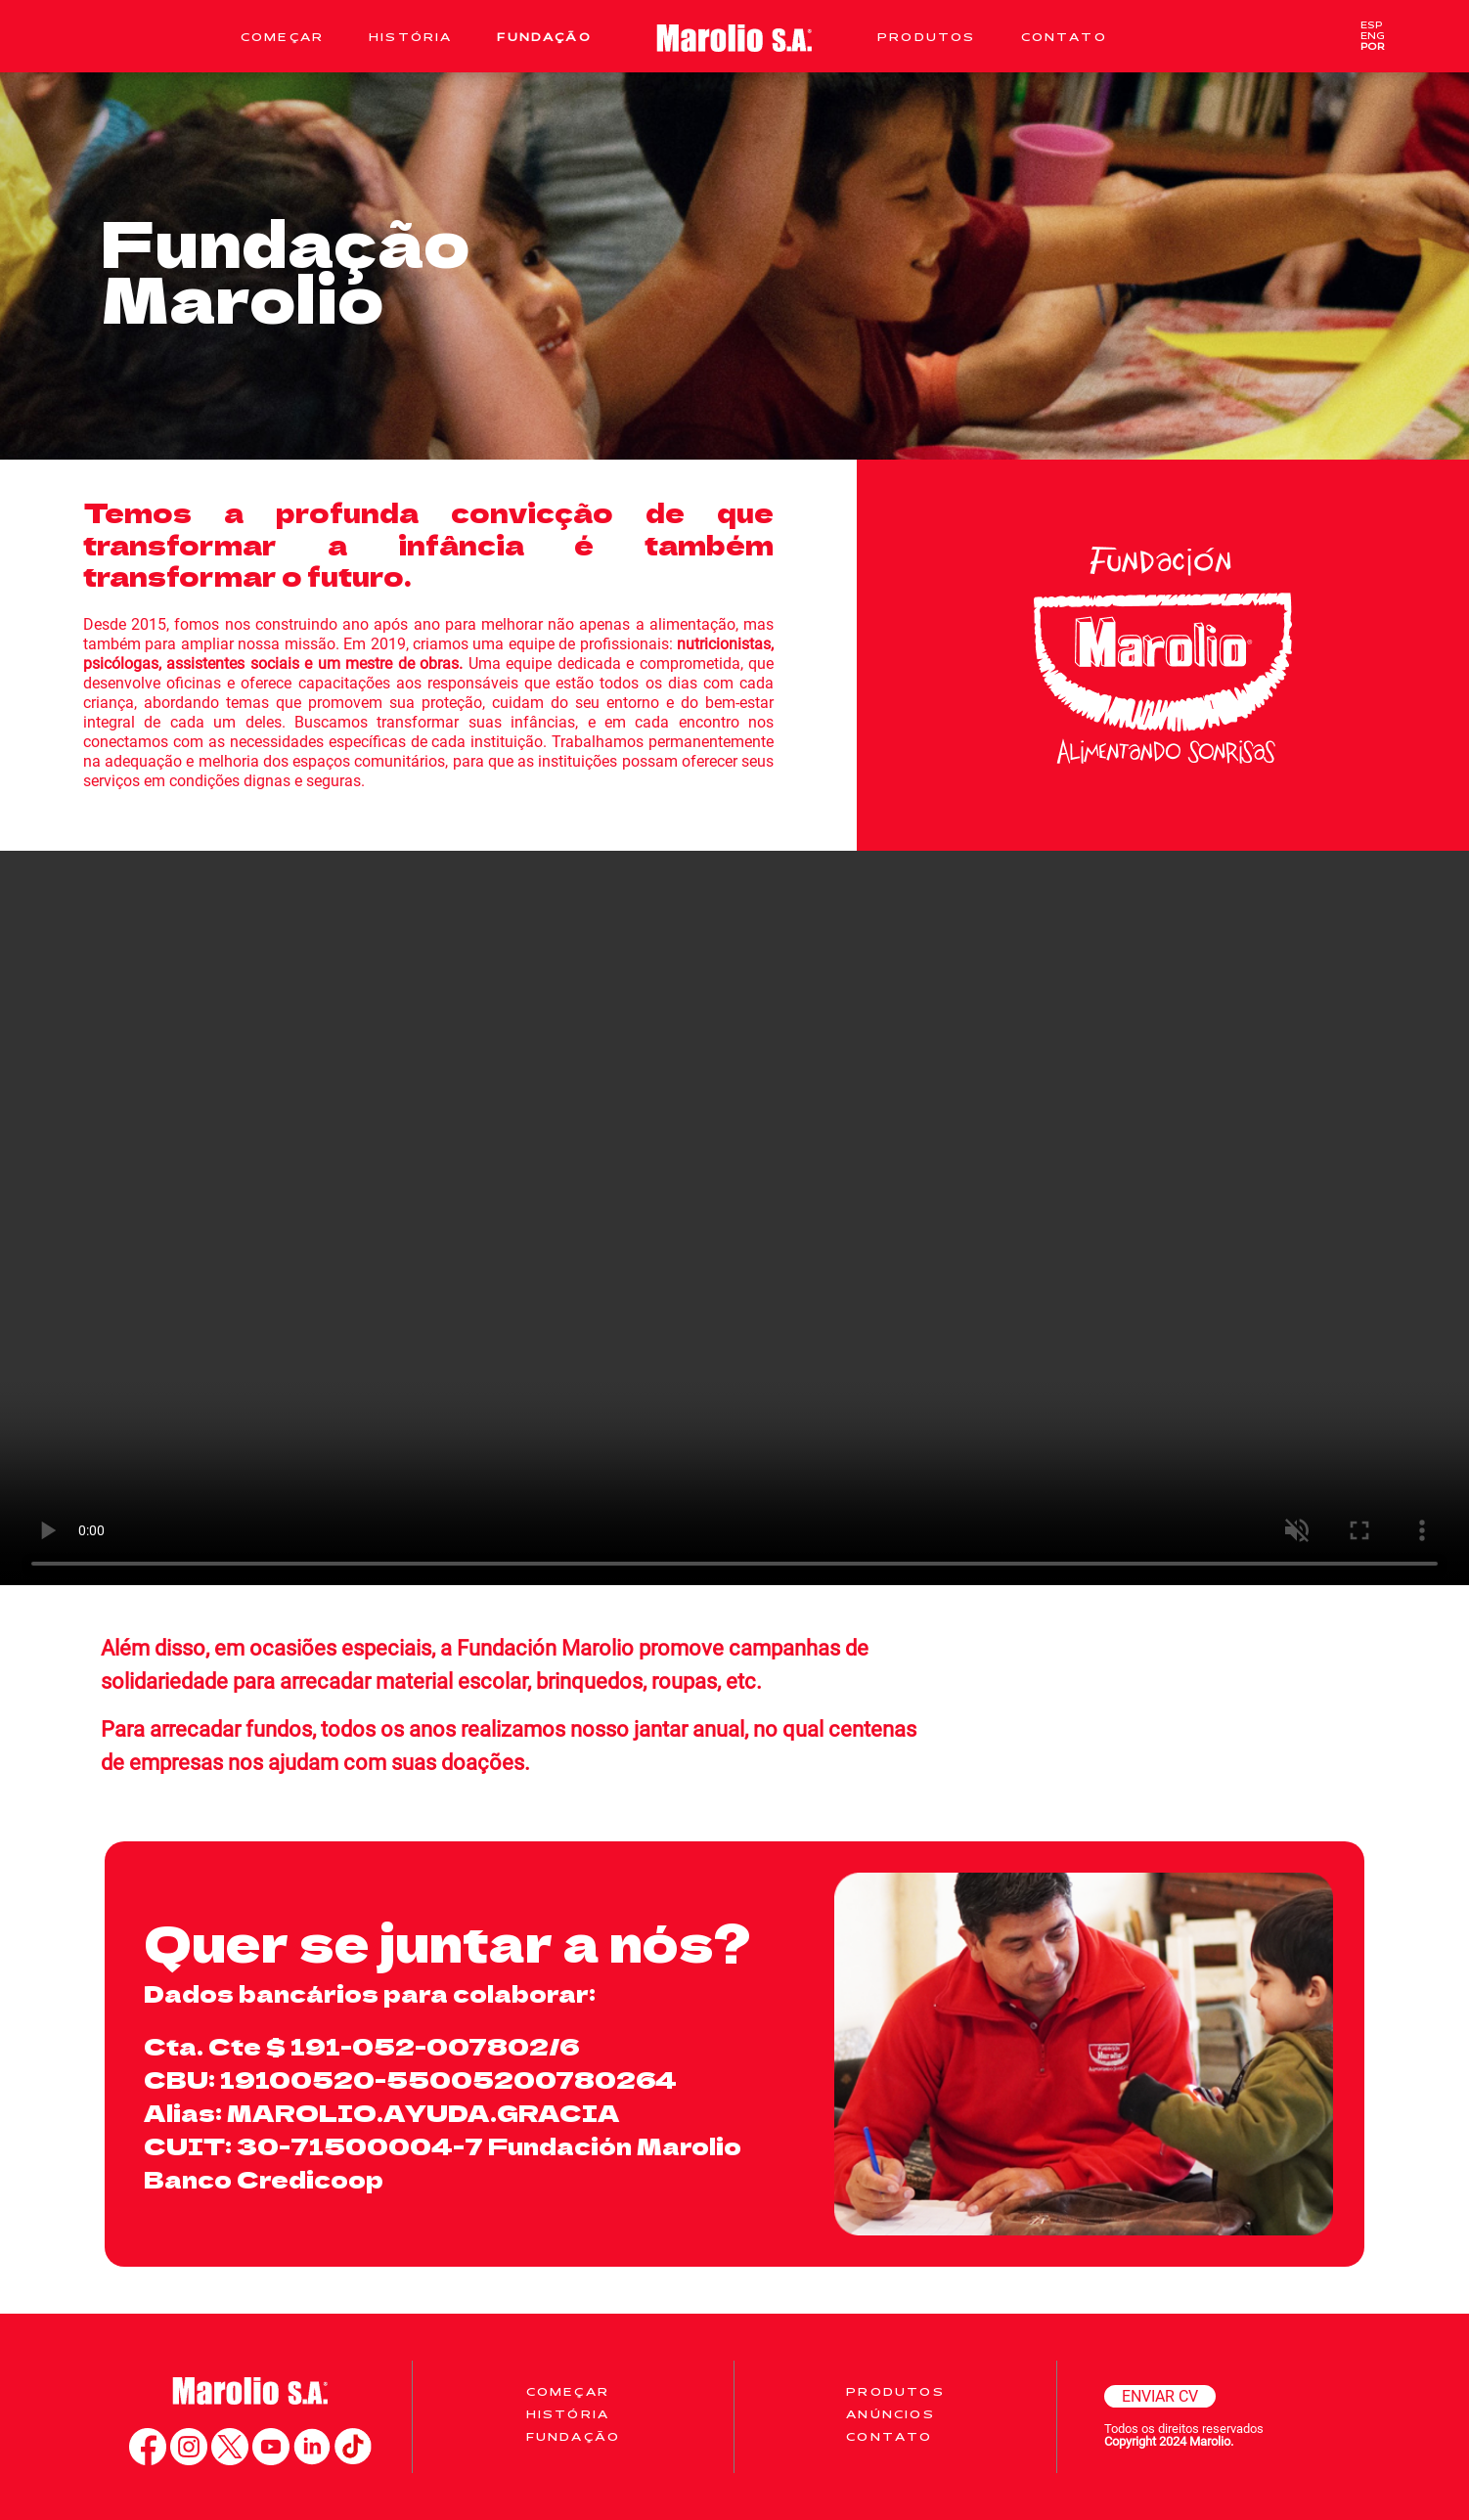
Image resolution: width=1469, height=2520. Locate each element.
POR (1372, 46)
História (410, 36)
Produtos (926, 36)
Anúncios (890, 2414)
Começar (282, 36)
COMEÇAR (567, 2391)
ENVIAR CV (1160, 2396)
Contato (1064, 36)
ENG (1372, 35)
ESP (1371, 25)
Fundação (544, 36)
